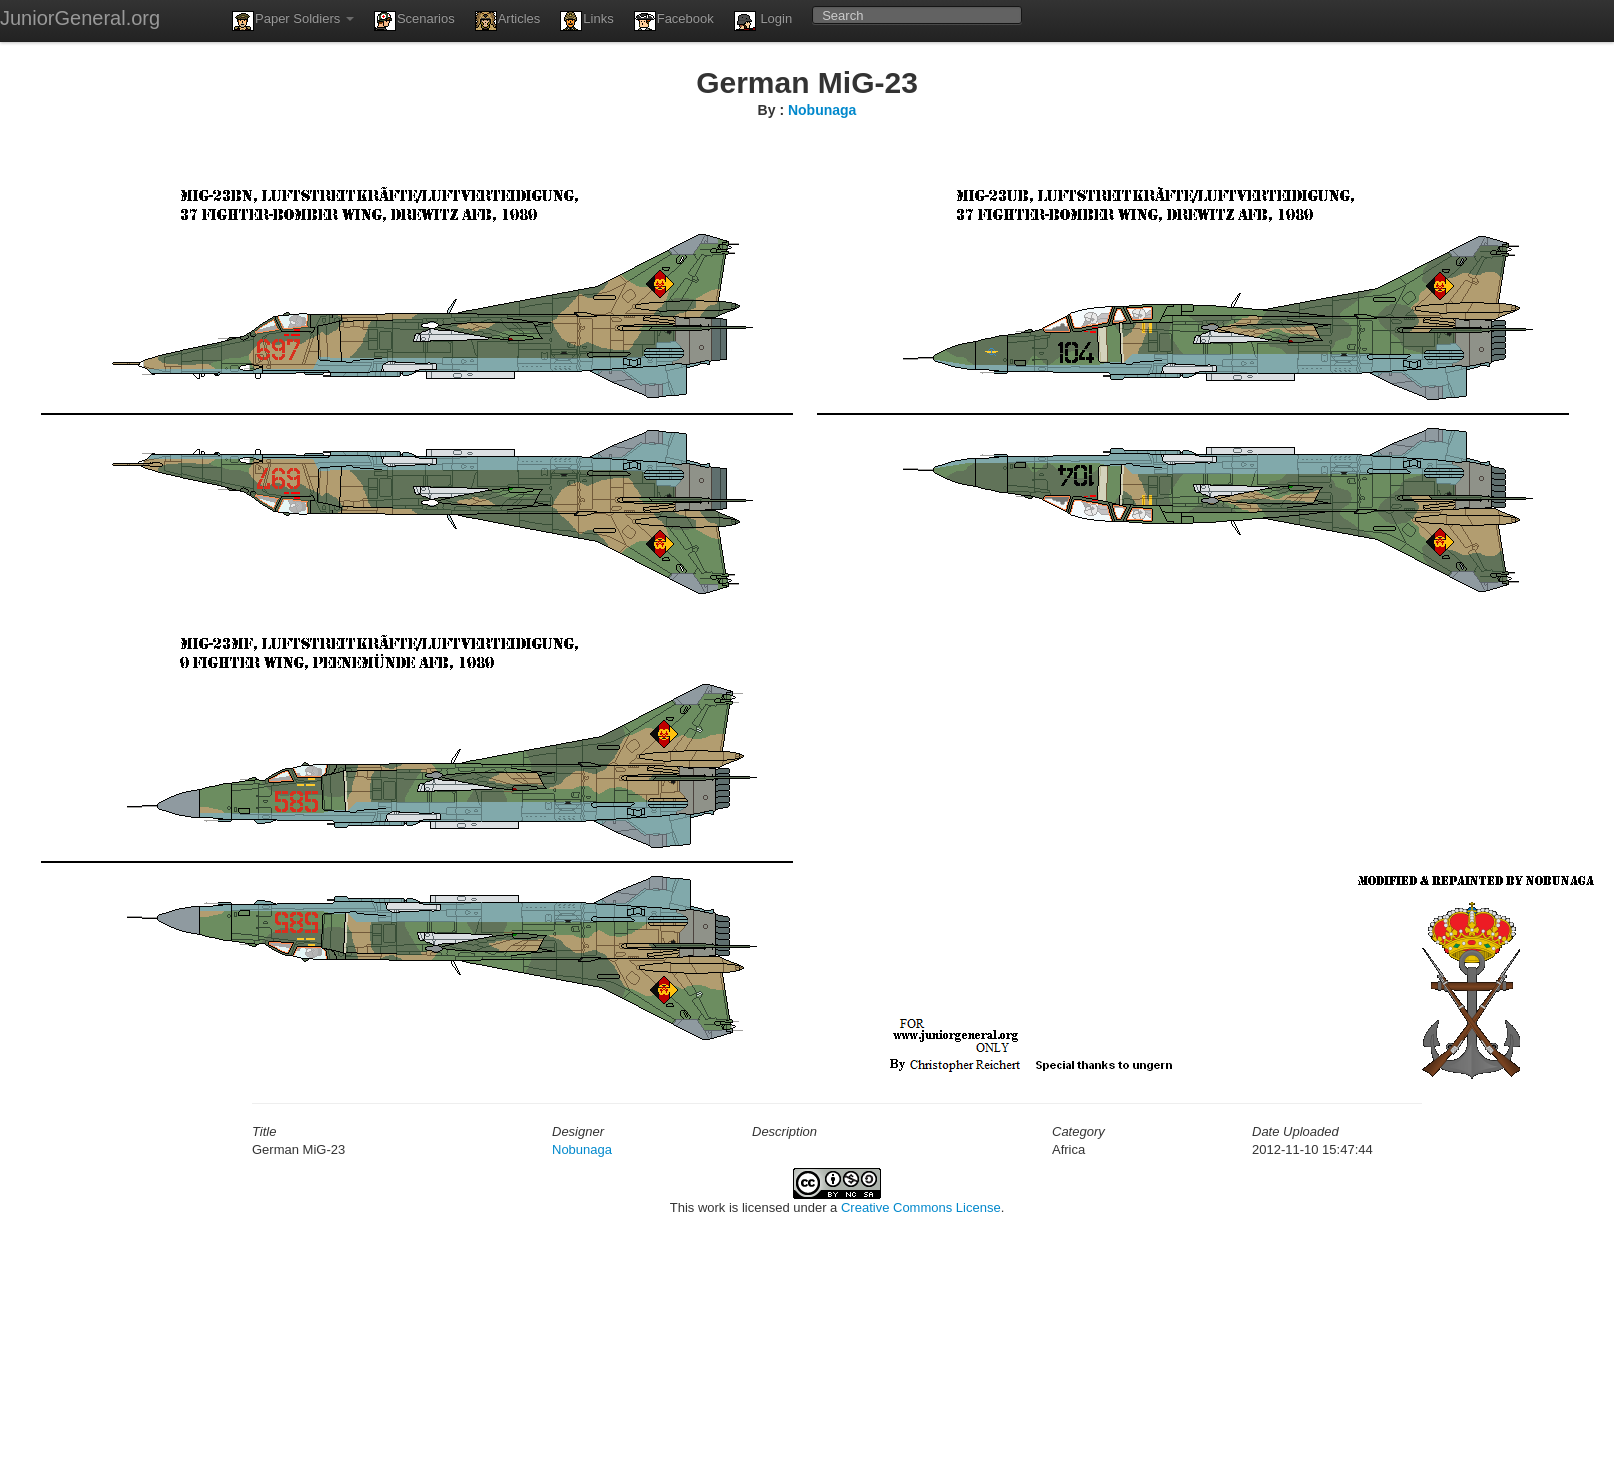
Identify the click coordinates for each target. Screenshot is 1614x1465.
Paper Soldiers (293, 21)
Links (586, 21)
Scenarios (414, 21)
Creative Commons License (921, 1207)
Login (763, 21)
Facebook (674, 21)
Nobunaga (822, 110)
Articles (508, 21)
